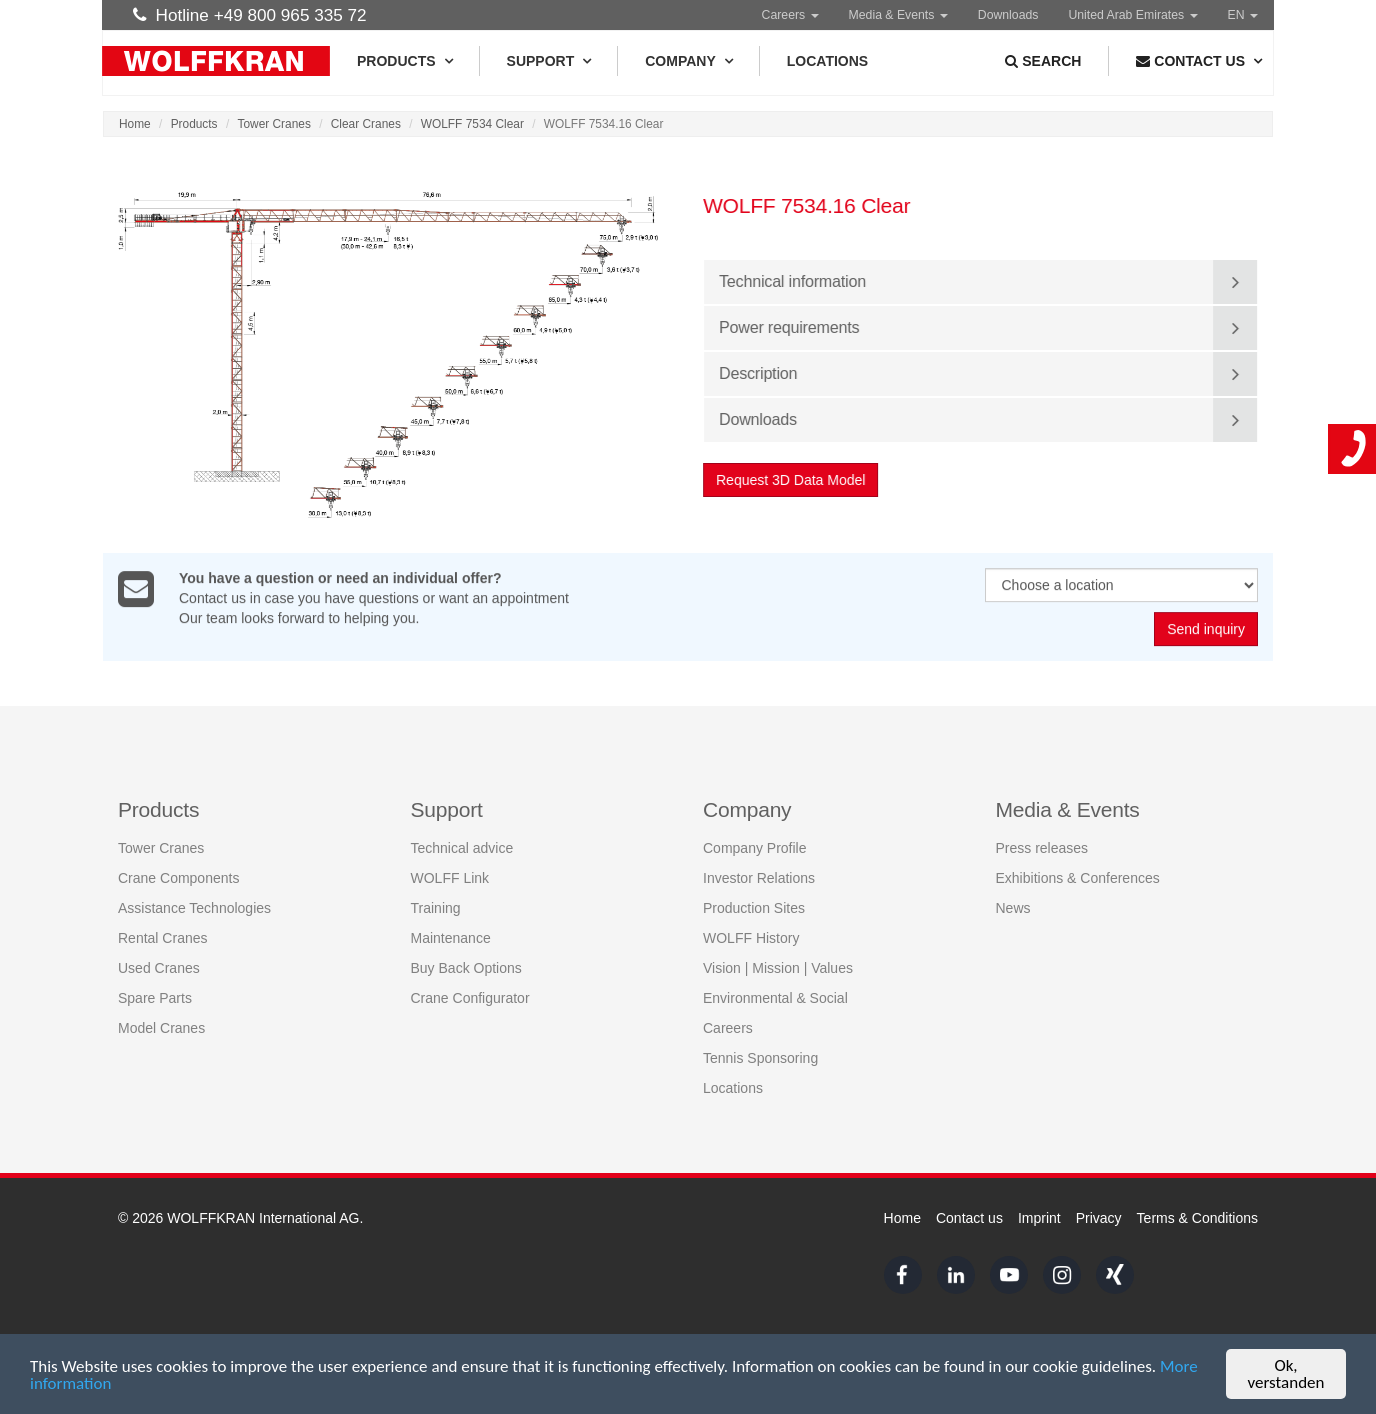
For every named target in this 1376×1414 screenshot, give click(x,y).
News (1013, 907)
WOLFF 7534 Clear (472, 124)
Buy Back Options (466, 967)
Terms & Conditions (1197, 1218)
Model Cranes (161, 1027)
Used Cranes (159, 967)
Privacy (1099, 1218)
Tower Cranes (274, 124)
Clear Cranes (366, 124)
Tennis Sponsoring (760, 1057)
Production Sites (754, 907)
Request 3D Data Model (791, 480)
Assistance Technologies (194, 907)
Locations (827, 61)
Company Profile (755, 847)
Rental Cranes (163, 937)
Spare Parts (155, 997)
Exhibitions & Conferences (1078, 877)
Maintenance (451, 937)
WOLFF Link (450, 877)
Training (436, 907)
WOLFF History (751, 937)
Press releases (1042, 847)
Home (135, 124)
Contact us (969, 1218)
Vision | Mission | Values (778, 967)
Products (404, 61)
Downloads (1008, 15)
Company (688, 61)
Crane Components (178, 877)
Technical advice (462, 847)
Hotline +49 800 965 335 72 (250, 15)
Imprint (1039, 1218)
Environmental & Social (775, 997)
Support (549, 61)
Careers (790, 15)
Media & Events (898, 15)
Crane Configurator (470, 997)
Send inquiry (1206, 630)
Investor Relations (759, 877)
